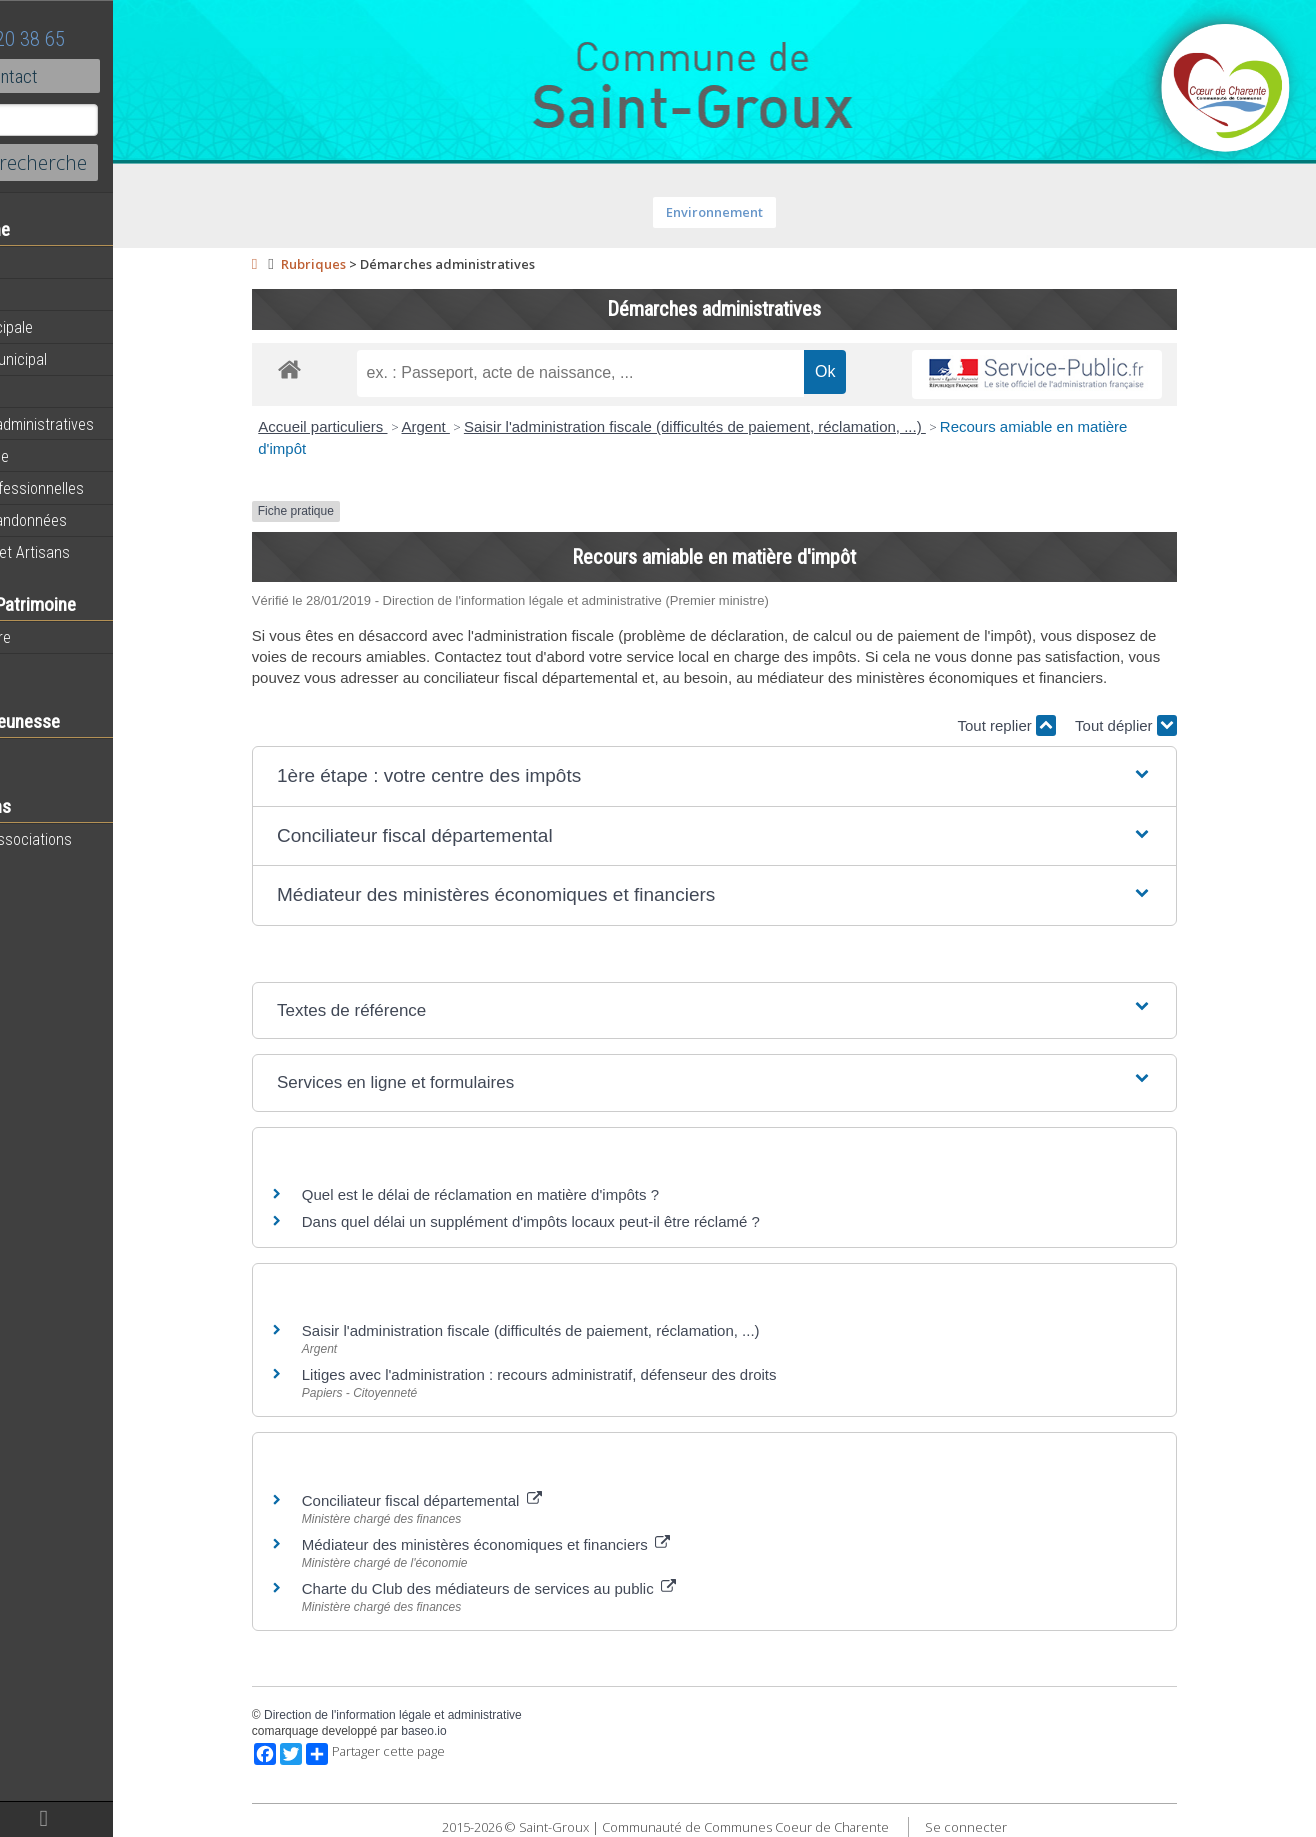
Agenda (42, 295)
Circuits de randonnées (92, 520)
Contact (109, 76)
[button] (768, 776)
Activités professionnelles (101, 488)
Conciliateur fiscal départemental (476, 1500)
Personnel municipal (82, 359)
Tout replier (1060, 725)
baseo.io (477, 1731)
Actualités (50, 263)
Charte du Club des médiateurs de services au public (543, 1588)
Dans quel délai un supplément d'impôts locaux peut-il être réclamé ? (585, 1221)
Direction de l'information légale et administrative (447, 1715)
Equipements (59, 391)
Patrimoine (52, 669)
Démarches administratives (106, 424)
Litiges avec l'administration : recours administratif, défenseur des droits (593, 1374)
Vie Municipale (63, 456)
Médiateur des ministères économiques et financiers (540, 1544)
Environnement (768, 212)
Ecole (35, 754)
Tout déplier (1180, 725)
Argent (479, 426)
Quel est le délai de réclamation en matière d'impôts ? (534, 1194)
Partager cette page (429, 1754)
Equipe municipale (75, 327)
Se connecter (1020, 1827)
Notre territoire (64, 637)
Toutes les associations (95, 839)
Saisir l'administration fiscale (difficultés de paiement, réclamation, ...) (749, 426)
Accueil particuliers (376, 426)
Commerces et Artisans (94, 552)
